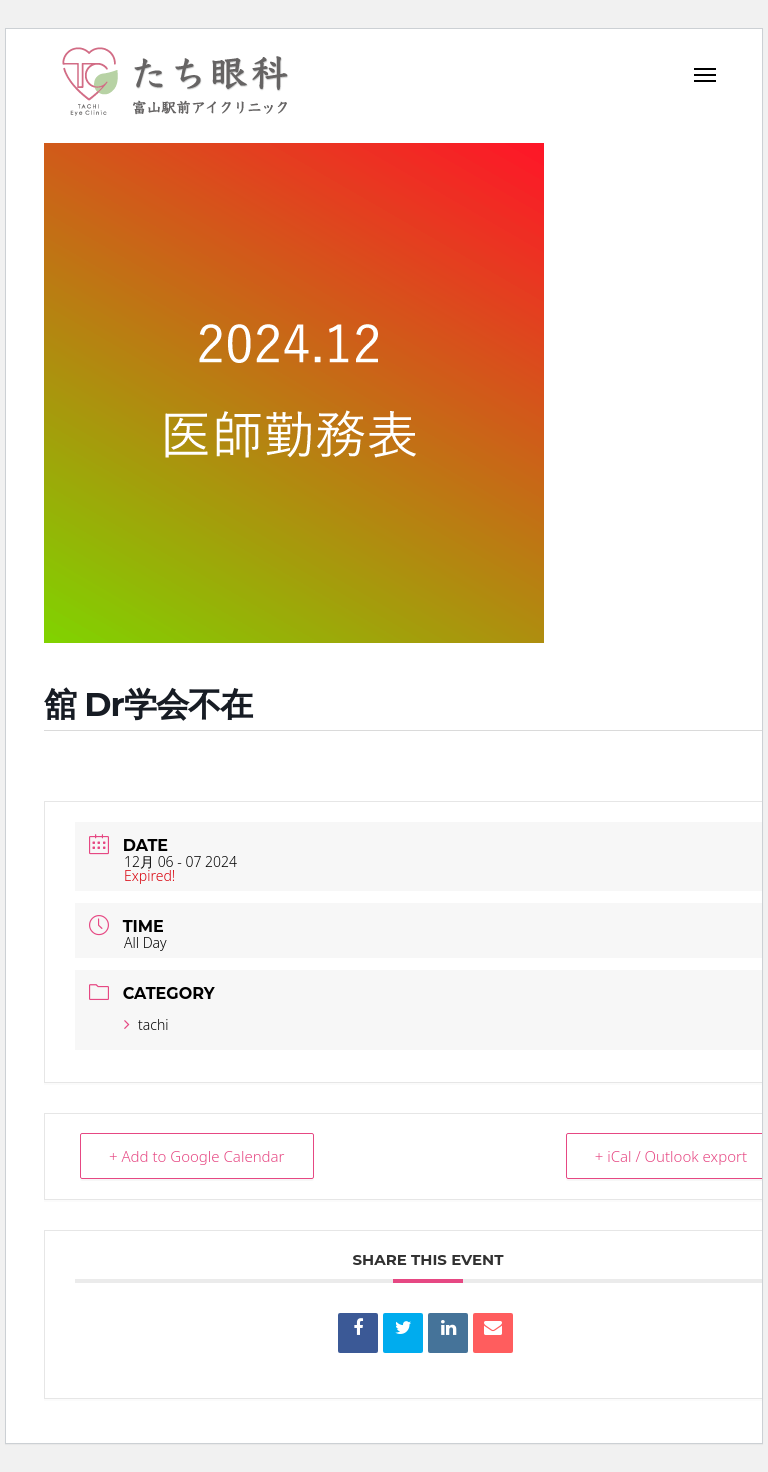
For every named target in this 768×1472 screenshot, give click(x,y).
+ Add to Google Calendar (197, 1156)
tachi (146, 1024)
